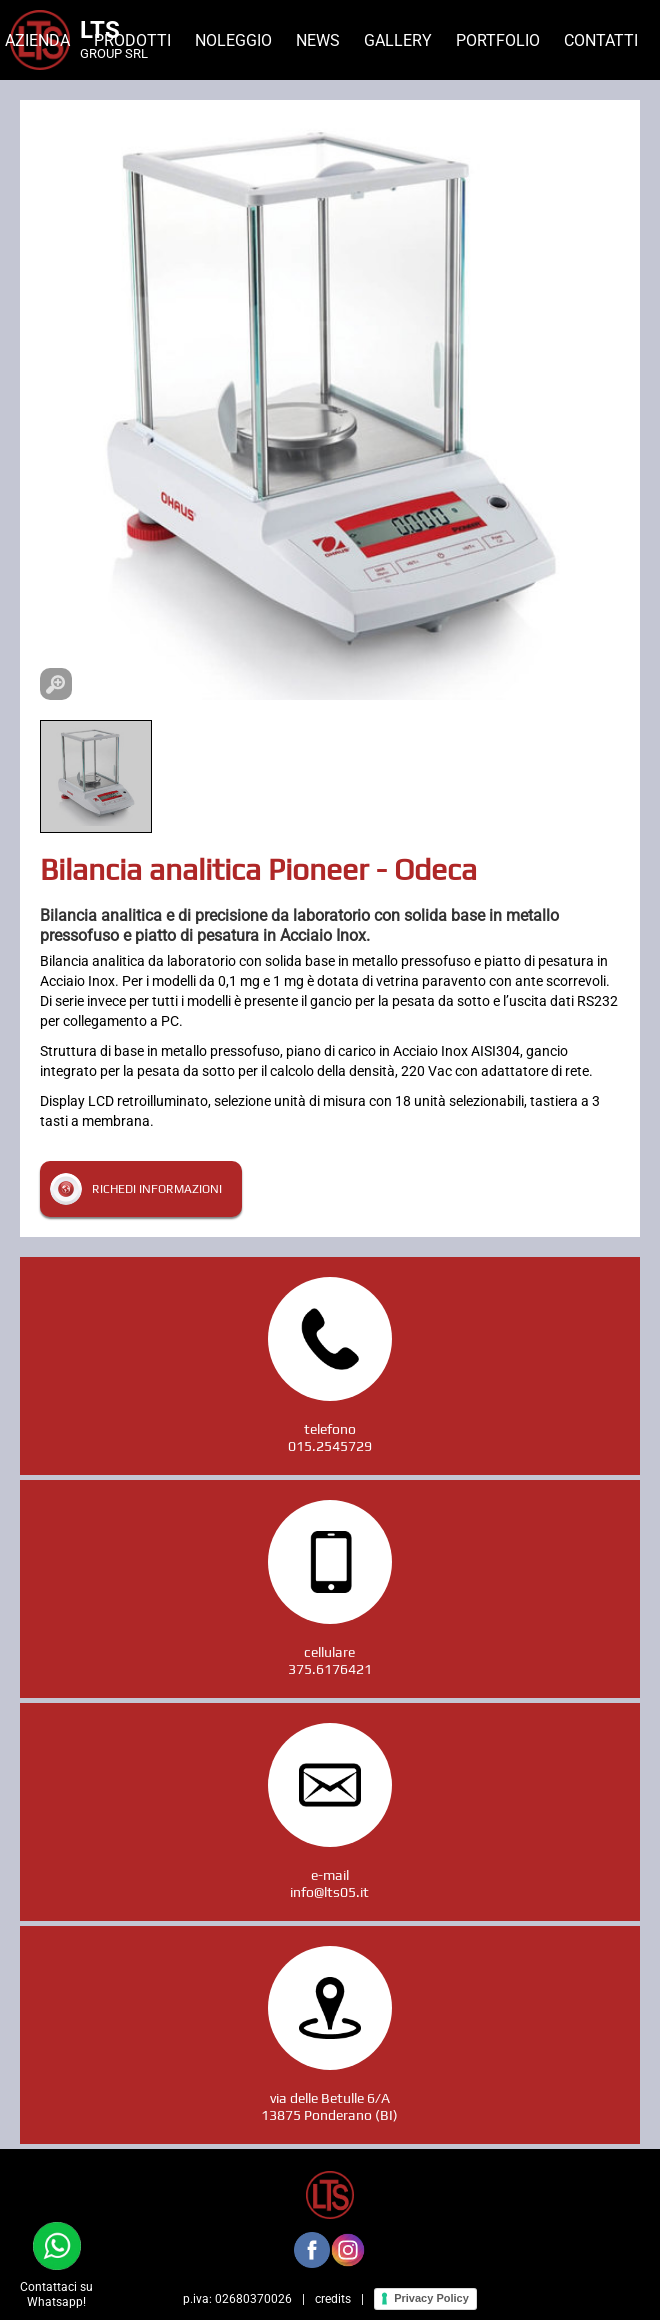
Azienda (37, 40)
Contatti (601, 40)
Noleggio (233, 40)
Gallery (398, 40)
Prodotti (132, 40)
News (318, 40)
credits (333, 2299)
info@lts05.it (329, 1892)
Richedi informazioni (157, 1189)
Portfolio (498, 40)
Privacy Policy (431, 2298)
